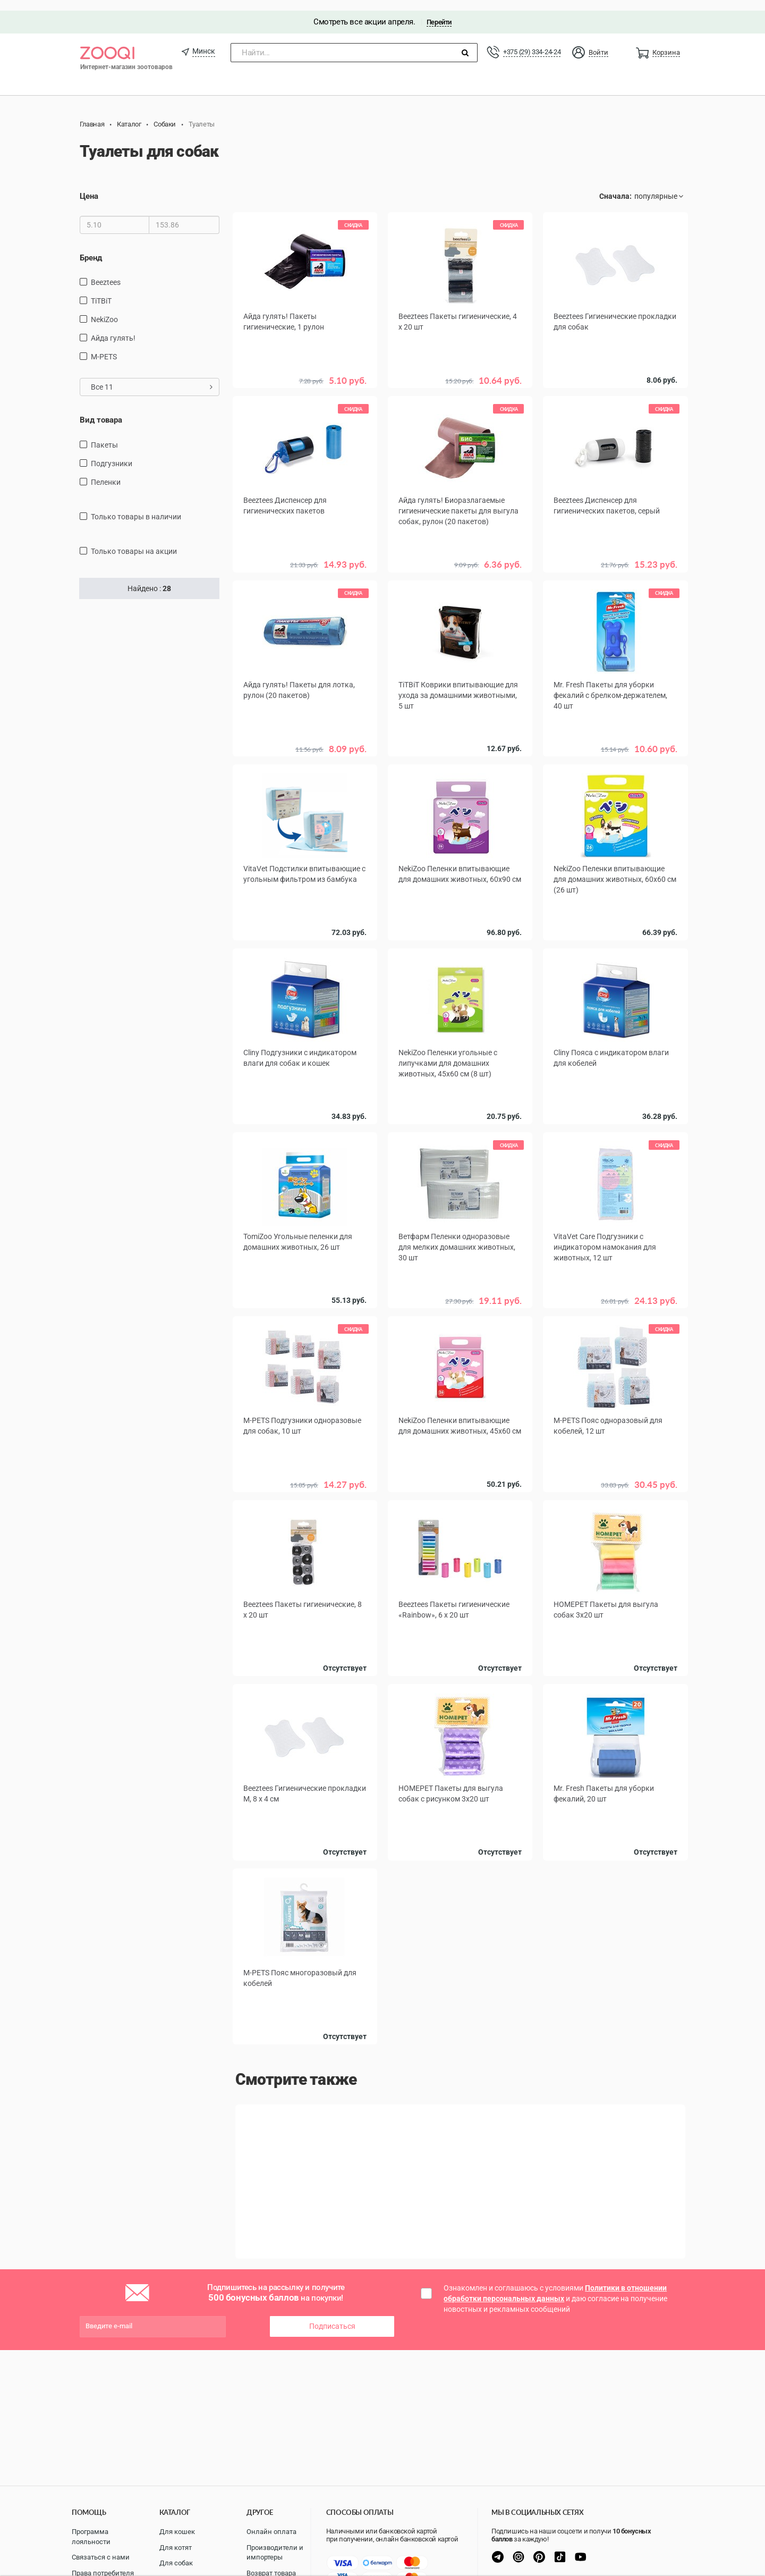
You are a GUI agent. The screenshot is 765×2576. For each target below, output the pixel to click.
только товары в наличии (136, 506)
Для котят (175, 2548)
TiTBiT (101, 290)
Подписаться (332, 2309)
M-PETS (104, 346)
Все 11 (151, 376)
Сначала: (615, 186)
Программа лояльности (91, 2537)
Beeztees (106, 271)
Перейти (439, 11)
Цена (89, 186)
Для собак (176, 2563)
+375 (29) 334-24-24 (531, 41)
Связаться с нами (101, 2557)
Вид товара (101, 409)
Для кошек (177, 2532)
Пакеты (104, 434)
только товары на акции (134, 540)
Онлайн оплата (271, 2532)
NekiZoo (104, 309)
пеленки (106, 471)
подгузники (111, 453)
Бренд (91, 247)
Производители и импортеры (274, 2553)
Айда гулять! (113, 327)
